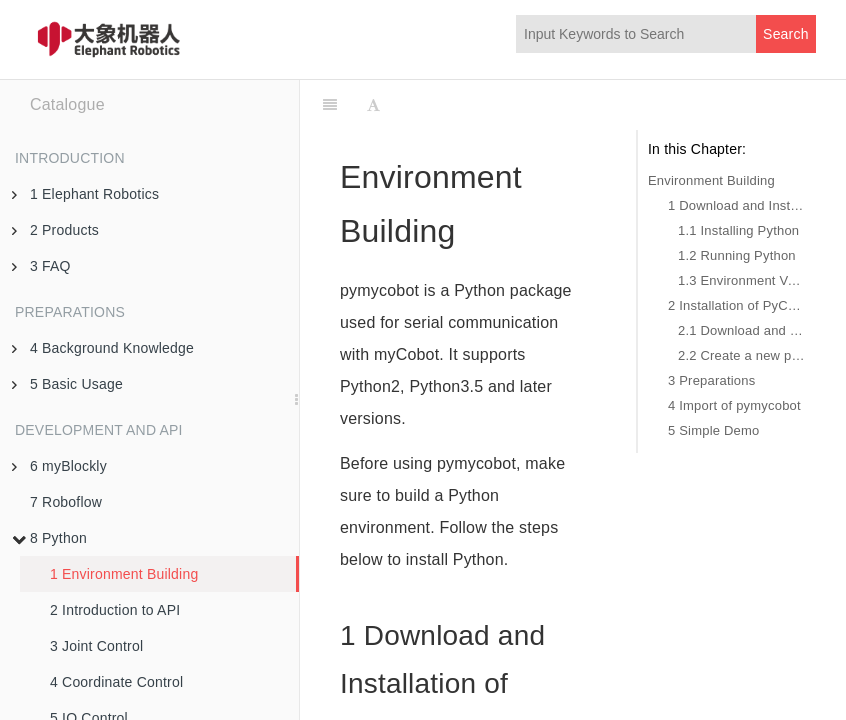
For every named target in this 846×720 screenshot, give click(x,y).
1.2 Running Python (737, 255)
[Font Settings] (373, 105)
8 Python (49, 538)
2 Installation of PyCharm (737, 305)
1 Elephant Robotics (85, 194)
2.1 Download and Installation (742, 330)
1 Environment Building (124, 574)
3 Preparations (711, 380)
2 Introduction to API (115, 610)
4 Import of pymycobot (734, 405)
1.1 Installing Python (738, 230)
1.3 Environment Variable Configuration (742, 280)
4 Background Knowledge (103, 348)
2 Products (55, 230)
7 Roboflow (66, 502)
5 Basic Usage (67, 384)
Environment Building (711, 180)
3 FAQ (41, 266)
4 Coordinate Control (116, 682)
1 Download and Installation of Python (737, 205)
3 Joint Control (96, 646)
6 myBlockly (59, 466)
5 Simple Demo (713, 430)
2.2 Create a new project (742, 355)
